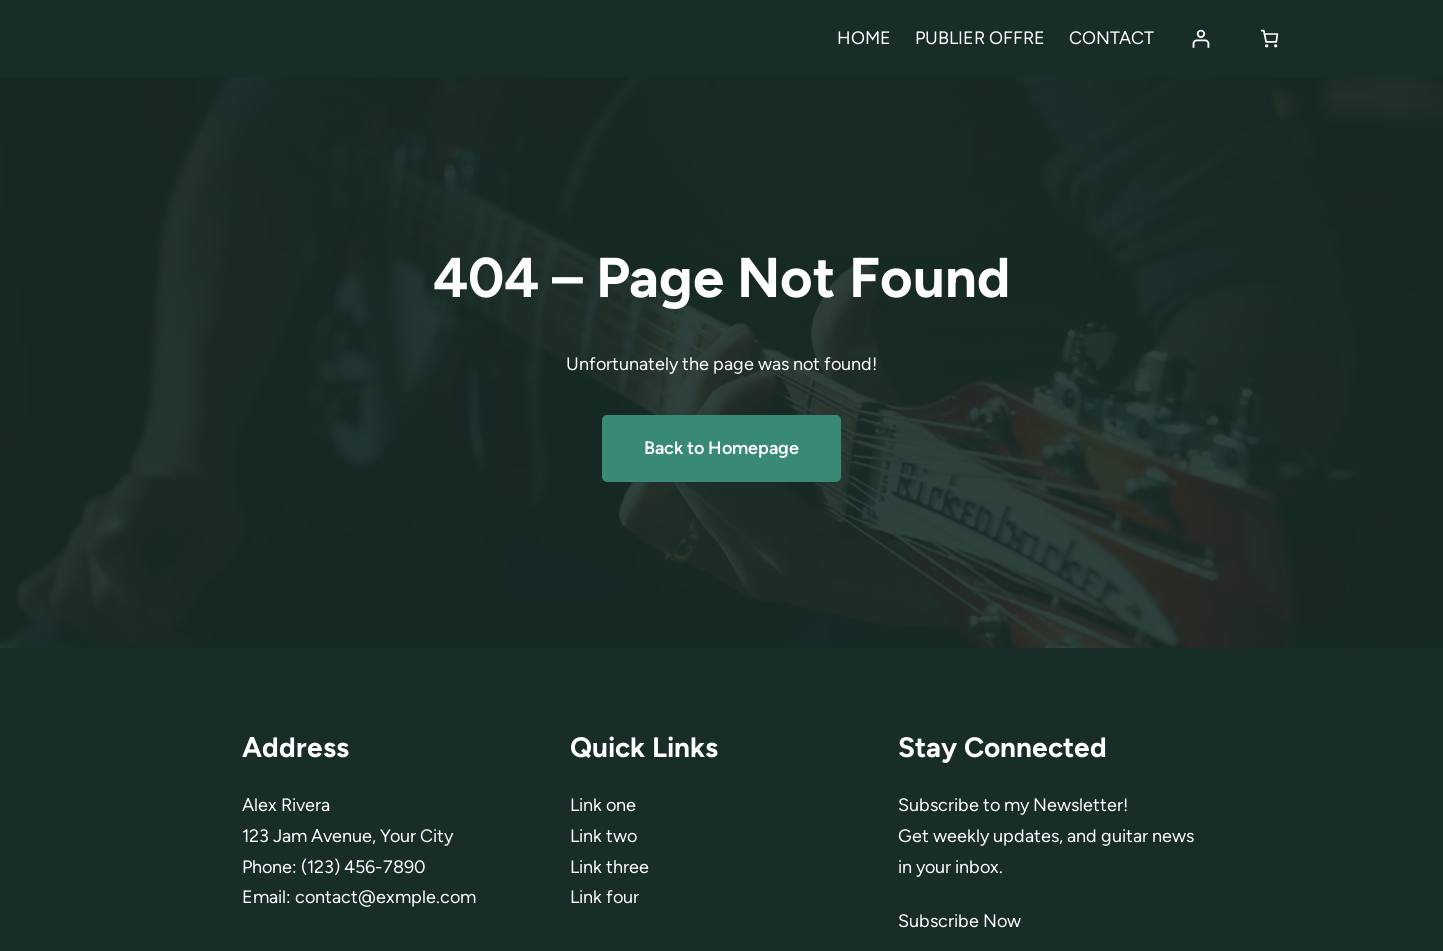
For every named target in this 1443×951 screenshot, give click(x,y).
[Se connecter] (1200, 38)
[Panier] (1269, 38)
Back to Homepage (721, 448)
